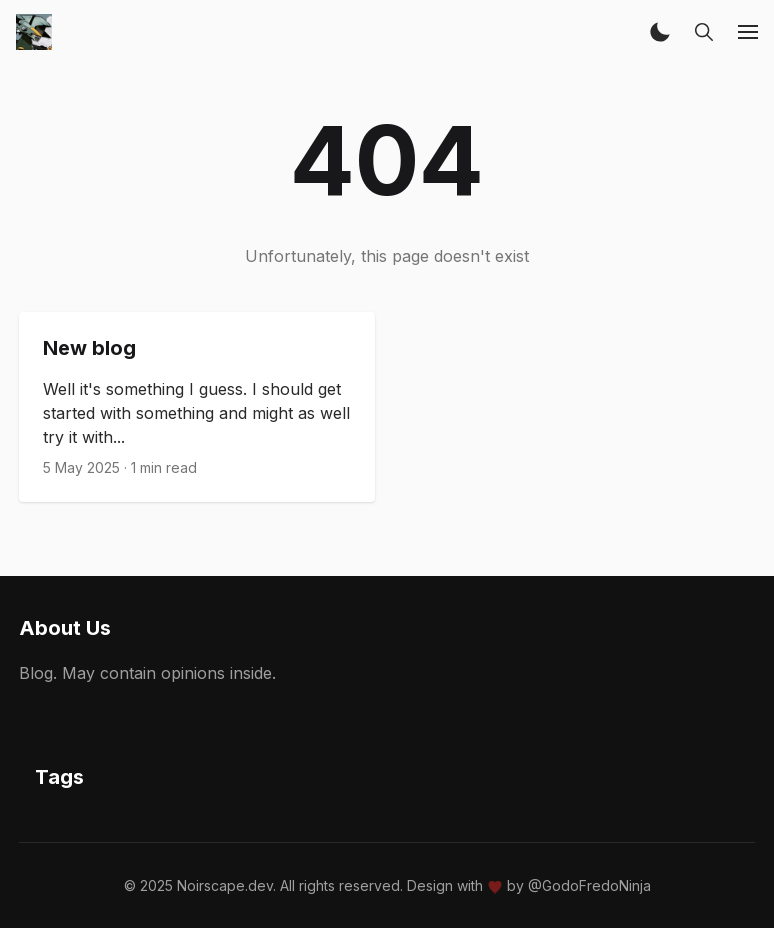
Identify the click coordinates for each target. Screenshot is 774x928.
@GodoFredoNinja (589, 885)
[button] (660, 32)
